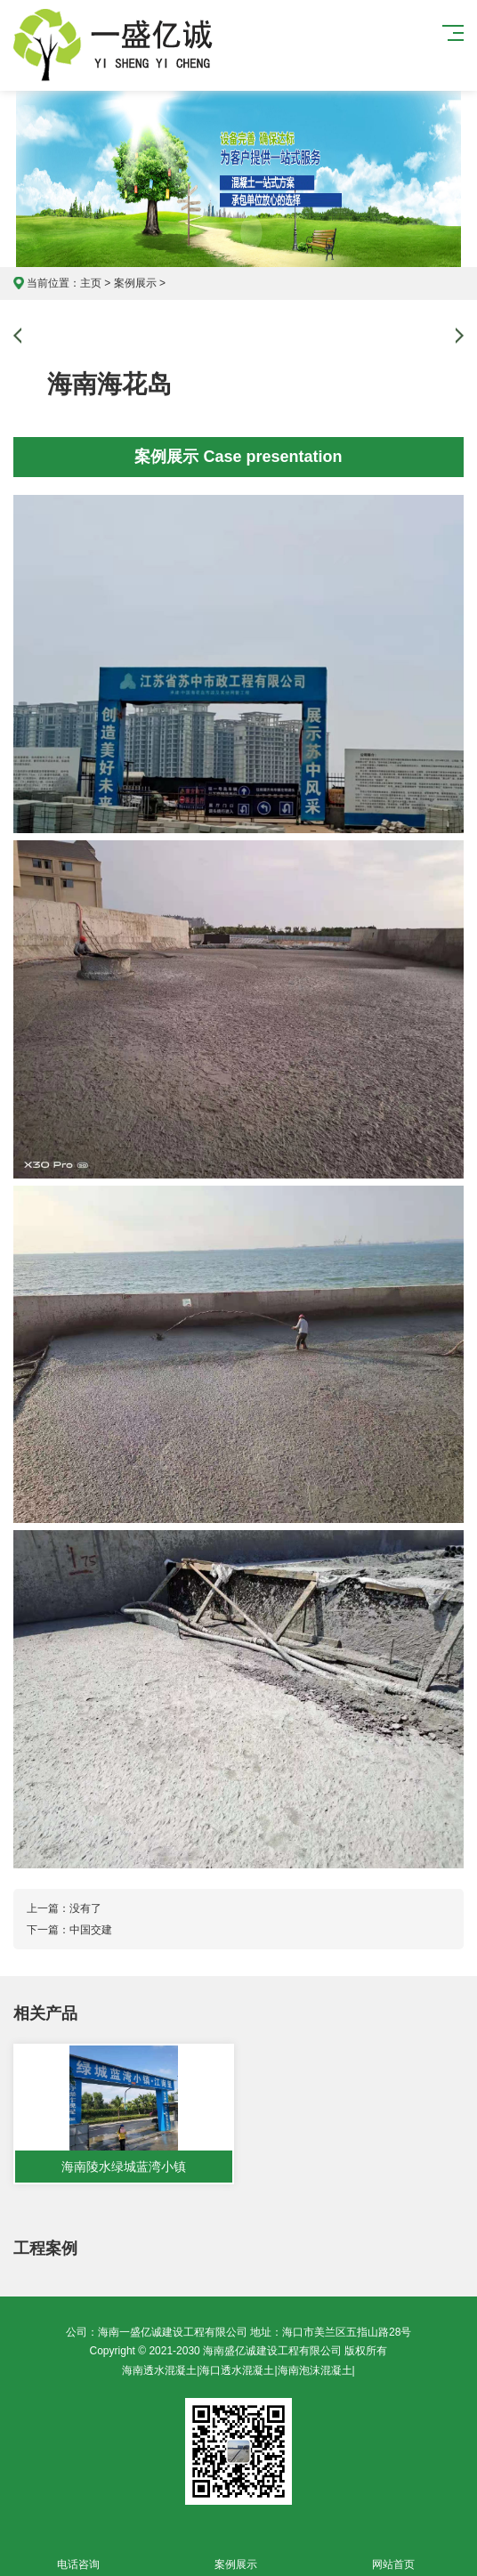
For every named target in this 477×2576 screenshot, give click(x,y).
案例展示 (135, 283)
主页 (90, 283)
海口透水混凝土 (236, 2370)
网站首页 (394, 2554)
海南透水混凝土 (159, 2370)
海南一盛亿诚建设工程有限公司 (121, 45)
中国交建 (90, 1930)
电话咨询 (79, 2554)
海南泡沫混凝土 (315, 2370)
